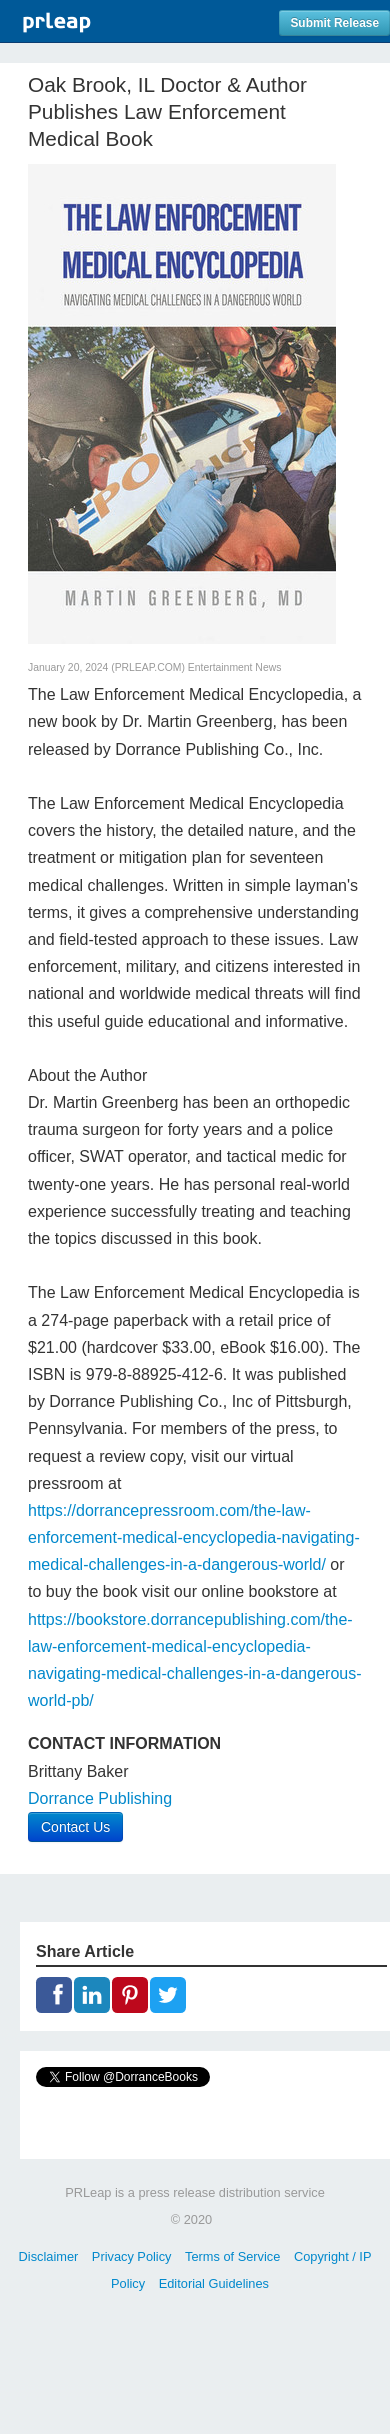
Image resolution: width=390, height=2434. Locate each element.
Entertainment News (235, 667)
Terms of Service (232, 2256)
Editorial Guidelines (214, 2283)
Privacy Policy (132, 2256)
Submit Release (334, 23)
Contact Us (75, 1827)
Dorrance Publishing (100, 1798)
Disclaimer (49, 2256)
